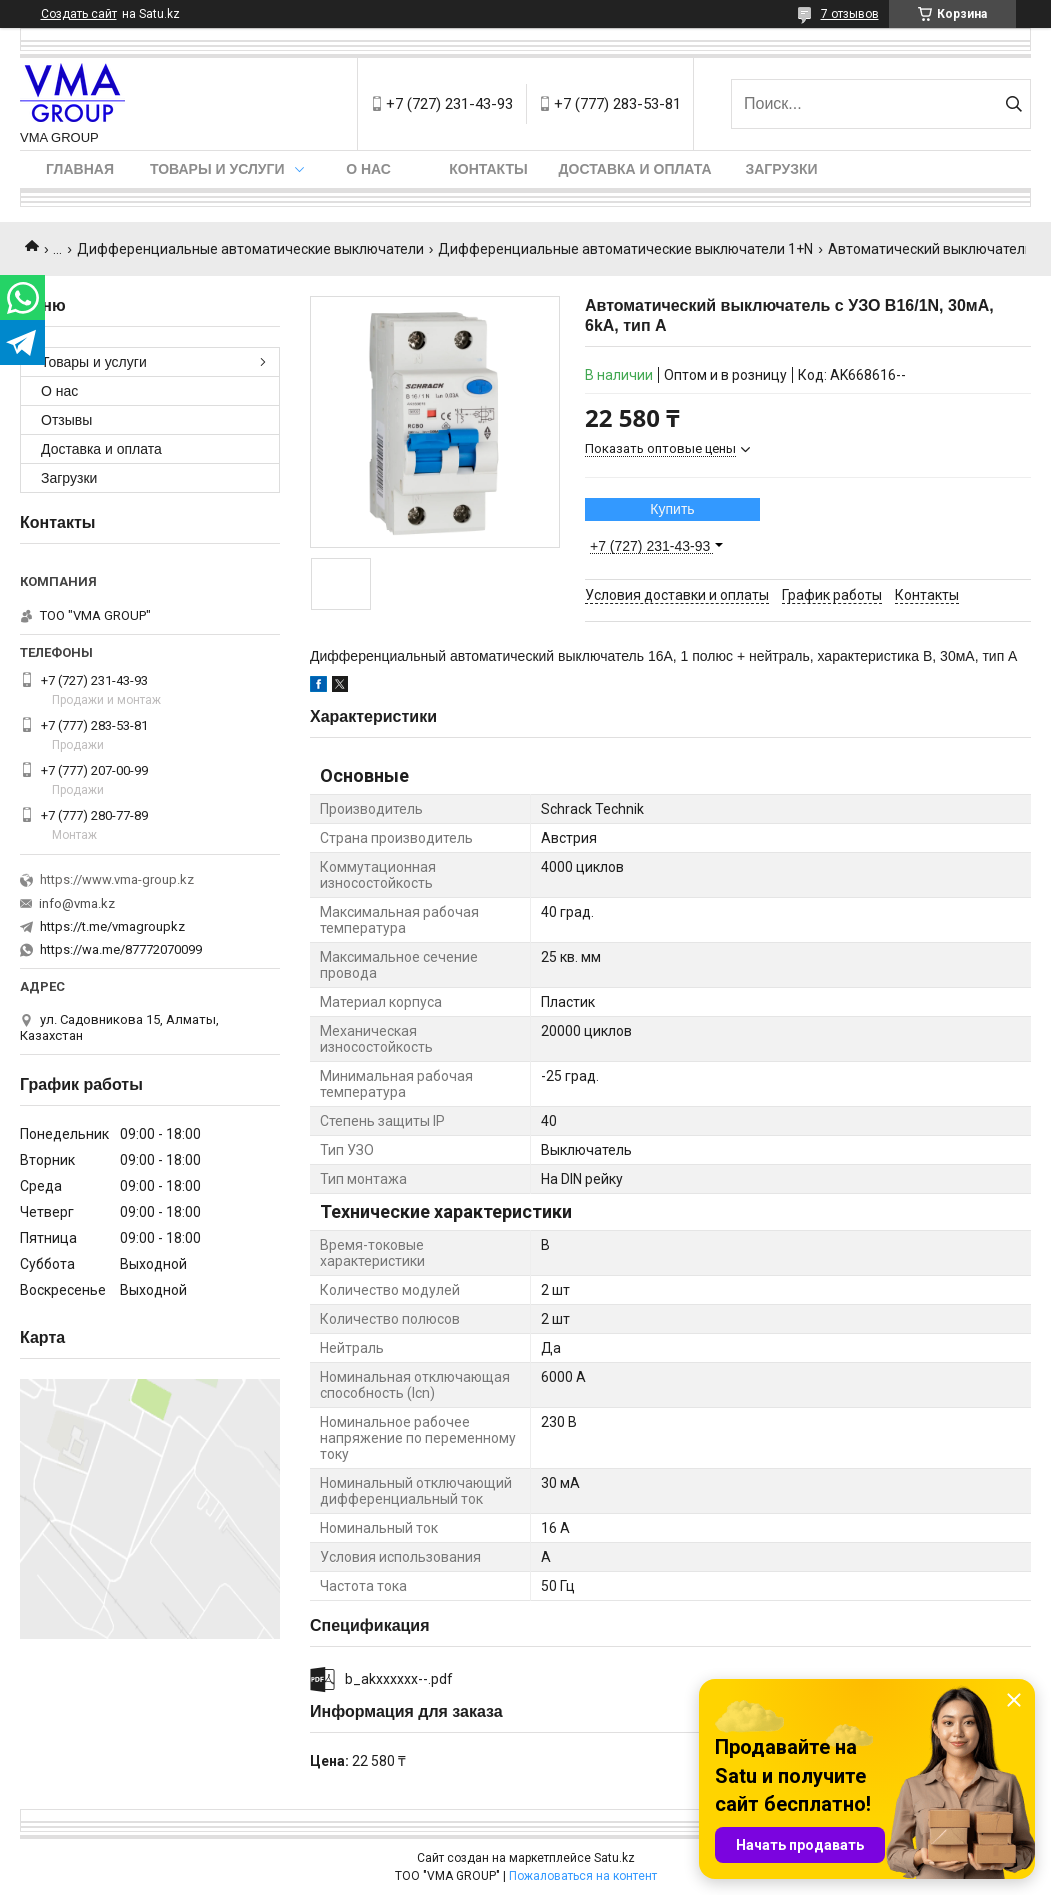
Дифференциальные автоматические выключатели (250, 249)
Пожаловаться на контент (583, 1876)
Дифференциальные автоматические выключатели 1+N (625, 249)
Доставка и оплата (635, 169)
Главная (80, 169)
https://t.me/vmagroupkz (112, 926)
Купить (672, 509)
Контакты (488, 169)
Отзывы (66, 420)
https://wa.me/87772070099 (121, 949)
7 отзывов (850, 14)
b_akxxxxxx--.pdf (399, 1679)
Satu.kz (614, 1858)
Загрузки (781, 169)
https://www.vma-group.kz (117, 879)
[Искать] (1013, 104)
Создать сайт (79, 14)
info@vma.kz (77, 903)
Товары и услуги (217, 169)
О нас (368, 169)
